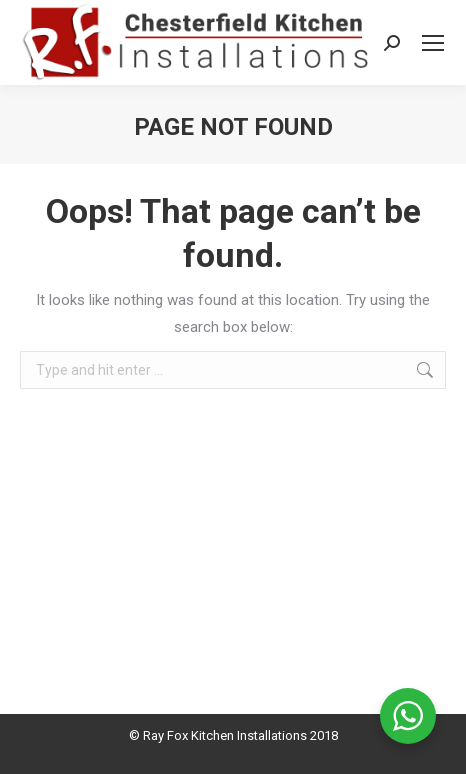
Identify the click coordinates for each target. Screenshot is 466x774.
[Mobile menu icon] (433, 43)
